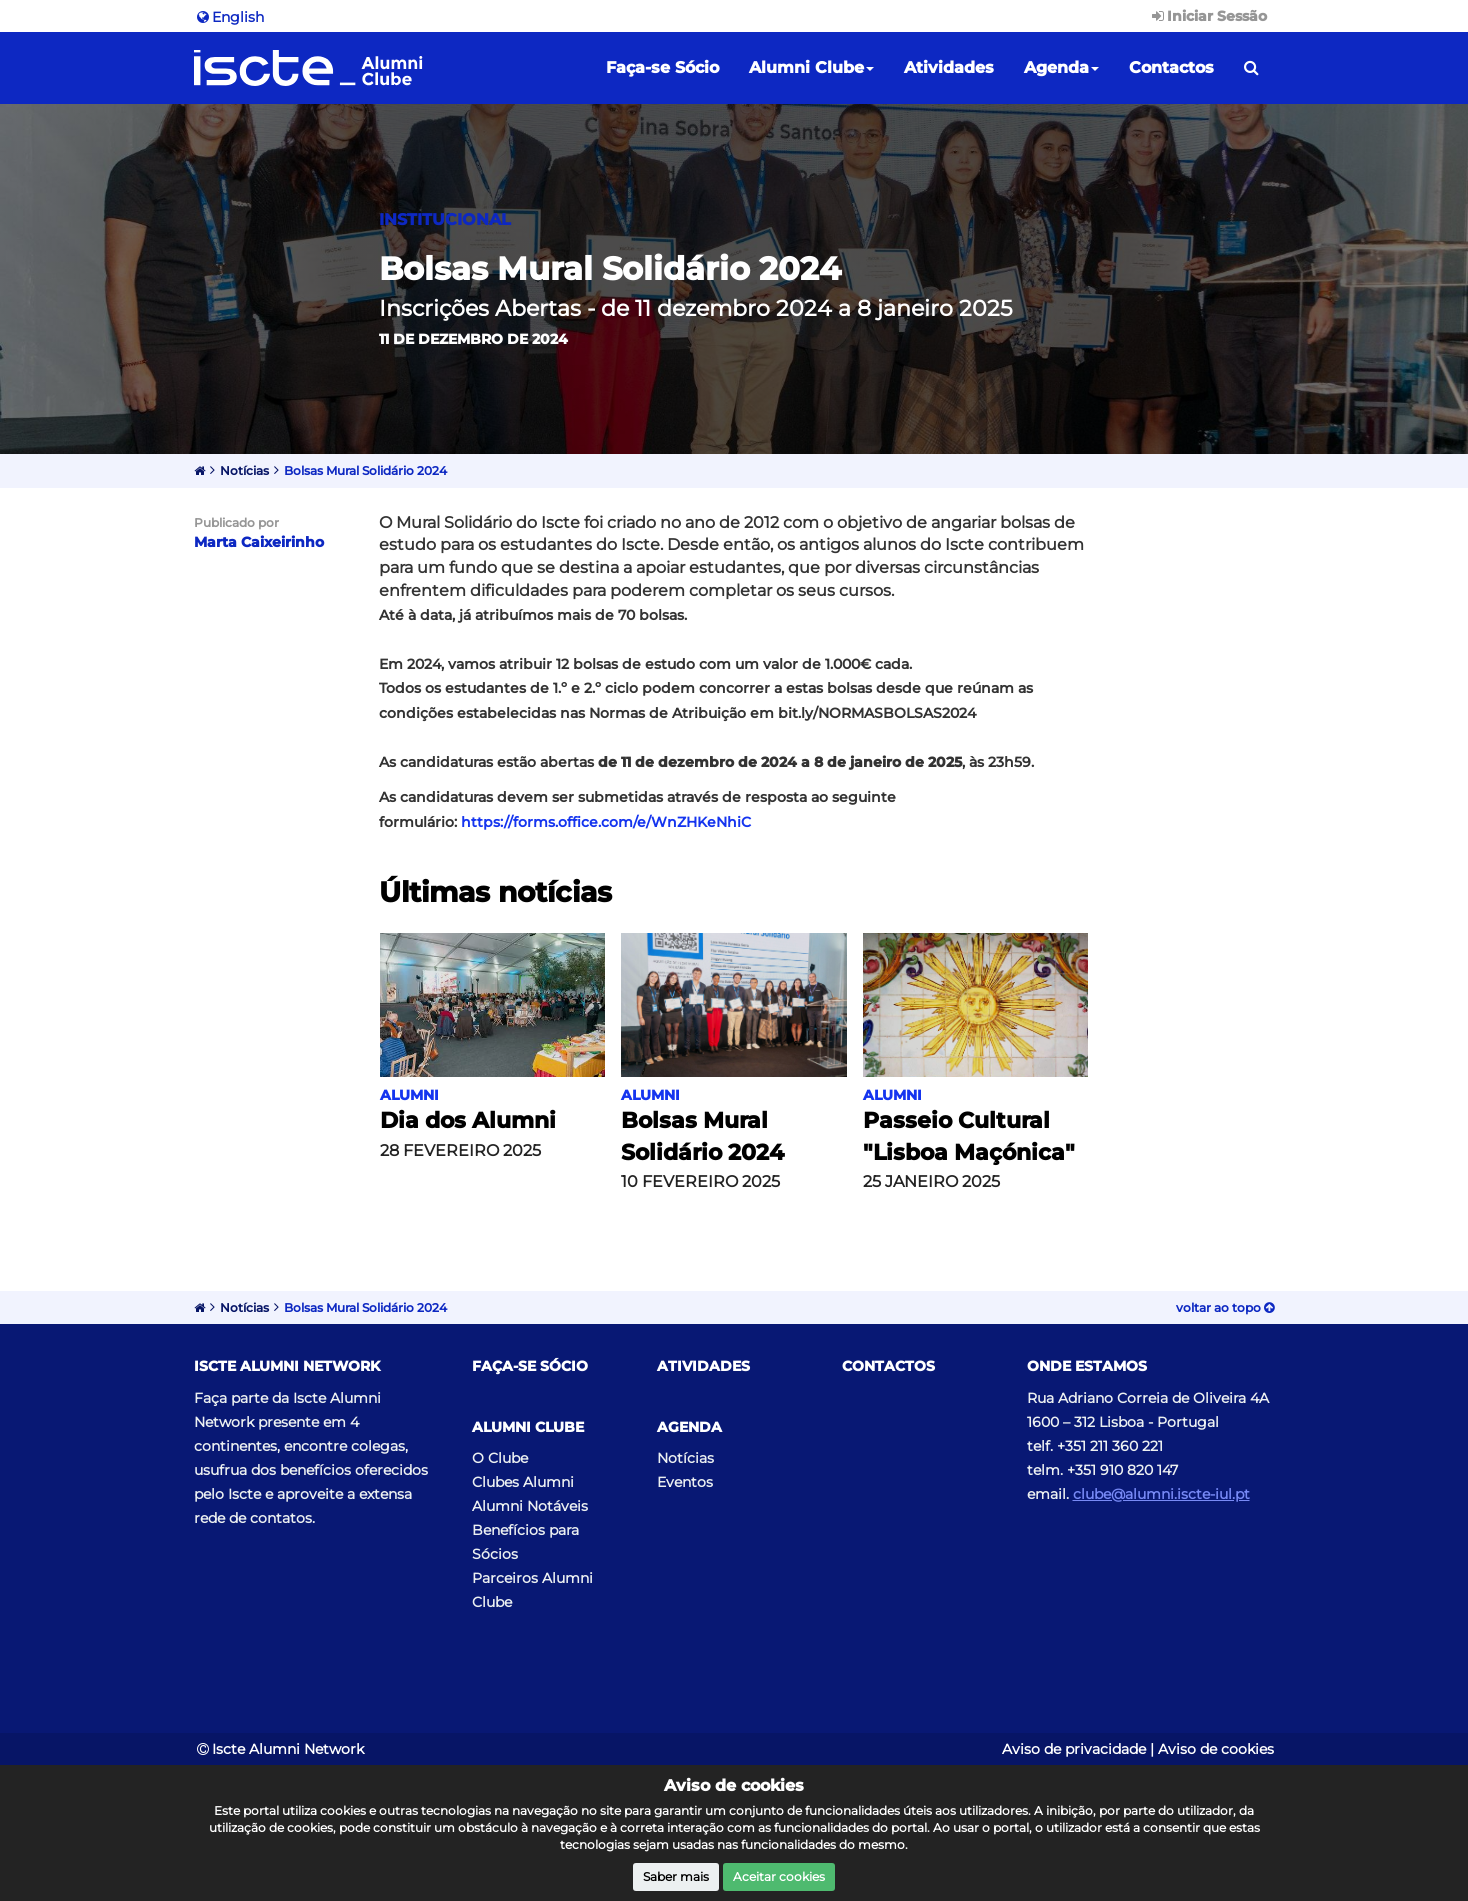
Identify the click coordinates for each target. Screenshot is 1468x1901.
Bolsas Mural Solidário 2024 (365, 470)
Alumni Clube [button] (811, 67)
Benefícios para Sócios (525, 1542)
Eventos (685, 1482)
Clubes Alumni (523, 1482)
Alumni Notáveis (530, 1506)
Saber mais (676, 1876)
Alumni (409, 1095)
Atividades (949, 67)
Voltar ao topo (1225, 1307)
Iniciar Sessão (1208, 16)
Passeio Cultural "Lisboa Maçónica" (969, 1136)
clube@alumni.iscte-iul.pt (1161, 1494)
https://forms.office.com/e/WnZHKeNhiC (606, 822)
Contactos (1171, 67)
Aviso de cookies (1216, 1749)
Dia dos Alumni (468, 1120)
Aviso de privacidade (1074, 1749)
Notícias (244, 470)
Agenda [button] (1061, 67)
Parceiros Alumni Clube (532, 1590)
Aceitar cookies (779, 1876)
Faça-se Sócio (662, 67)
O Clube (500, 1458)
